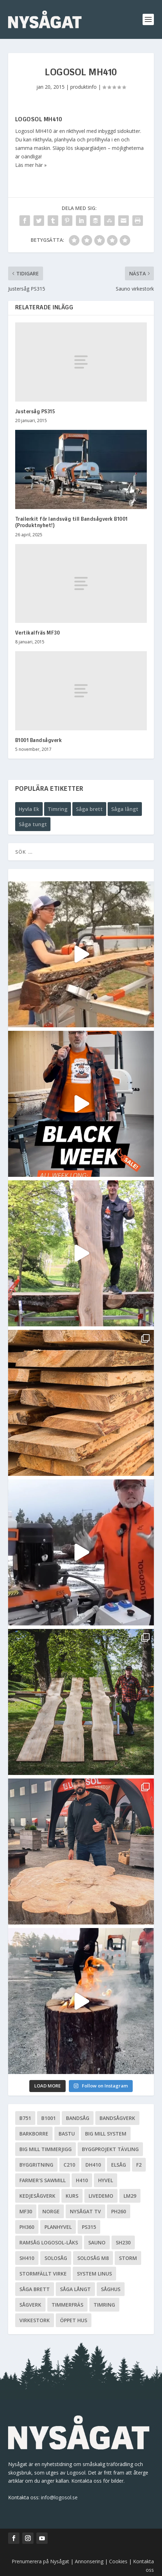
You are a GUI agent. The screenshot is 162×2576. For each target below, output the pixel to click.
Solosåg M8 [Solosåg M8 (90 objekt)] (93, 2258)
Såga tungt (33, 824)
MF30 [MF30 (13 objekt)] (25, 2211)
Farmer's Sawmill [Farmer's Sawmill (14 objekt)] (42, 2180)
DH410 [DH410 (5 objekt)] (93, 2164)
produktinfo (83, 86)
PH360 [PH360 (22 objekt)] (26, 2227)
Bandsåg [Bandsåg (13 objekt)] (77, 2118)
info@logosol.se (59, 2497)
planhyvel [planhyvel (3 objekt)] (58, 2227)
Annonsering (89, 2561)
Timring (57, 809)
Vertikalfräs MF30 (37, 633)
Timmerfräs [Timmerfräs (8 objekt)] (67, 2304)
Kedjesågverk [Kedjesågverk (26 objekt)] (37, 2195)
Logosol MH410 (38, 120)
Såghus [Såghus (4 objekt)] (110, 2289)
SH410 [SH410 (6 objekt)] (26, 2258)
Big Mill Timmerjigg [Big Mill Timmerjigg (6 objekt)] (45, 2149)
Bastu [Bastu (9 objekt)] (67, 2133)
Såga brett (89, 809)
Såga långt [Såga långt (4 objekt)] (75, 2289)
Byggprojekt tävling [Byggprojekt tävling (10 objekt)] (110, 2149)
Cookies (119, 2561)
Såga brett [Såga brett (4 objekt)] (34, 2289)
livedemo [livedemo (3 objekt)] (101, 2195)
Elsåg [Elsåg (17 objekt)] (118, 2164)
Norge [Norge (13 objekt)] (51, 2211)
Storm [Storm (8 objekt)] (128, 2258)
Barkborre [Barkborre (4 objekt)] (33, 2133)
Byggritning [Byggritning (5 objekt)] (36, 2164)
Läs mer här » (31, 165)
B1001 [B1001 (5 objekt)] (48, 2118)
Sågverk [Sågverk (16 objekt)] (30, 2304)
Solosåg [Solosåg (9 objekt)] (55, 2258)
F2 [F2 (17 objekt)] (139, 2164)
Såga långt (124, 809)
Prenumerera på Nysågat (40, 2561)
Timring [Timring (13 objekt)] (104, 2304)
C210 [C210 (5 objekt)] (69, 2164)
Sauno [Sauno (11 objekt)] (97, 2242)
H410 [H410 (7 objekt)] (82, 2180)
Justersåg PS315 (35, 411)
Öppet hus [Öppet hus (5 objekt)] (73, 2320)
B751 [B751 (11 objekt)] (25, 2118)
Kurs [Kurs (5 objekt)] (72, 2195)
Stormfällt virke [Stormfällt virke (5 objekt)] (43, 2273)
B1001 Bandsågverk (38, 740)
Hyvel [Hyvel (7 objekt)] (105, 2180)
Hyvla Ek (29, 809)
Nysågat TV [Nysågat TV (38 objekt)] (85, 2211)
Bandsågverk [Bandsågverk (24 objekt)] (117, 2118)
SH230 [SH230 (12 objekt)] (123, 2242)
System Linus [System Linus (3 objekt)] (94, 2273)
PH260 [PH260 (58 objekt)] (118, 2211)
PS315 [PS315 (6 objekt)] (89, 2227)
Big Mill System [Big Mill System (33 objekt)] (105, 2133)
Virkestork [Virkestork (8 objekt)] (34, 2320)
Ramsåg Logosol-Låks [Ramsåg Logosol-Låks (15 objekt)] (48, 2242)
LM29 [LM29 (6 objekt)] (130, 2195)
